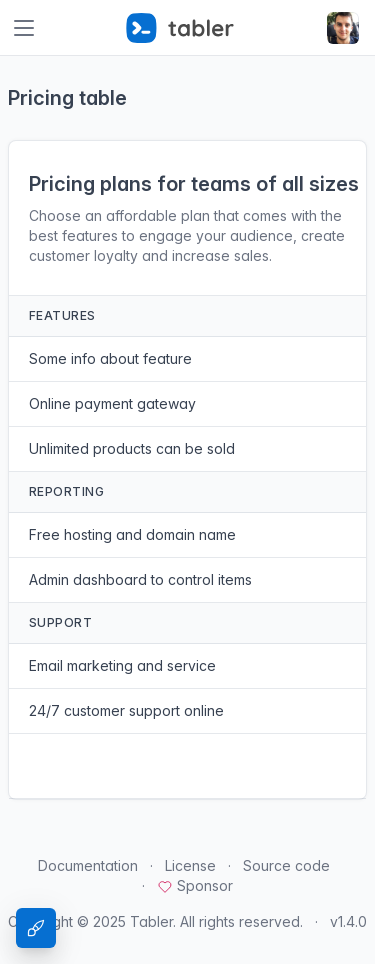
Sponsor (195, 885)
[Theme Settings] (36, 928)
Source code (286, 865)
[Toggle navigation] (24, 28)
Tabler (151, 921)
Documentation (88, 865)
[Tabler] (180, 28)
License (190, 865)
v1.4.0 (348, 921)
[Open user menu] (343, 28)
